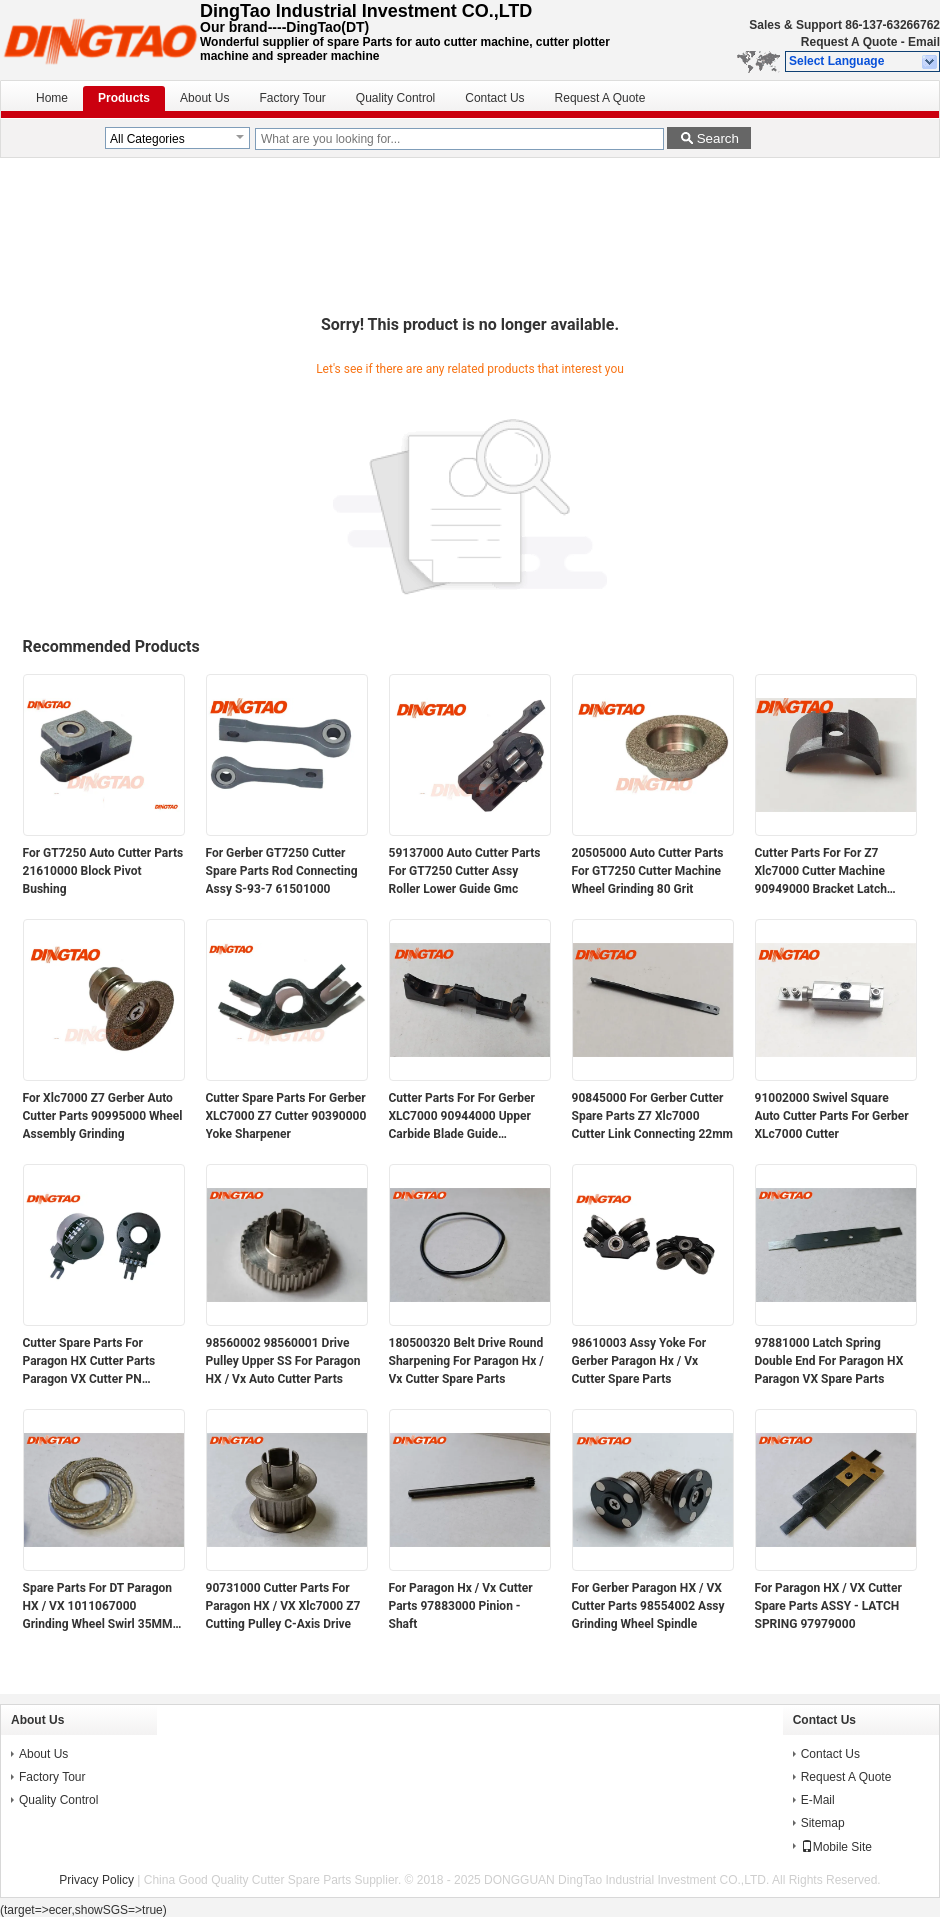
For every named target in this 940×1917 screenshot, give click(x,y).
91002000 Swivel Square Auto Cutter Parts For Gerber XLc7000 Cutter (832, 1116)
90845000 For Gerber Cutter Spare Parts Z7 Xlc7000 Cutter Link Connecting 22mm (653, 1116)
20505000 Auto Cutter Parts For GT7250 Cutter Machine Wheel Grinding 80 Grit (648, 871)
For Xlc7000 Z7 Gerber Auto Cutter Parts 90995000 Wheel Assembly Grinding (103, 1116)
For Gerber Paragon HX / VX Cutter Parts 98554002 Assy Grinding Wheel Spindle (648, 1606)
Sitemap (823, 1823)
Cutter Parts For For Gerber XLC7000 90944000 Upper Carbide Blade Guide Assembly (462, 1117)
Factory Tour (292, 98)
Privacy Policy (96, 1880)
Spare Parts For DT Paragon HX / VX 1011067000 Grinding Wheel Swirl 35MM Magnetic (98, 1607)
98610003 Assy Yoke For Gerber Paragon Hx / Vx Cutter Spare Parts (639, 1361)
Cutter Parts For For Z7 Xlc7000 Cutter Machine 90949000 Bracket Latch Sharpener (821, 872)
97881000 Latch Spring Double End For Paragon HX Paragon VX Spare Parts (829, 1361)
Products (124, 98)
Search (718, 138)
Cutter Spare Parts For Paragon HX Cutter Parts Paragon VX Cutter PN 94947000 (89, 1362)
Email (924, 42)
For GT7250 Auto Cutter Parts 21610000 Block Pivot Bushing (103, 871)
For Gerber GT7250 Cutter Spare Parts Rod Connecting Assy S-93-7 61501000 (282, 871)
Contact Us (494, 98)
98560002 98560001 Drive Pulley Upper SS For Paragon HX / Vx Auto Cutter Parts (283, 1361)
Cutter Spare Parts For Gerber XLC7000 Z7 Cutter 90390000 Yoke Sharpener (286, 1116)
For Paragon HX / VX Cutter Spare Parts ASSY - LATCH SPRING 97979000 (828, 1606)
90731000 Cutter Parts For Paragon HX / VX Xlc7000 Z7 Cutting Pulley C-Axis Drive (283, 1606)
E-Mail (818, 1800)
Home (52, 98)
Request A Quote (849, 42)
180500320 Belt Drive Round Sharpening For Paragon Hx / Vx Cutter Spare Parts (466, 1361)
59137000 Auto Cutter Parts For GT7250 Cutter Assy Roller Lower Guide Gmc (465, 871)
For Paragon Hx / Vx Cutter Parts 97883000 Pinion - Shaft (461, 1606)
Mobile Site (836, 1847)
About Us (204, 98)
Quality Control (395, 98)
